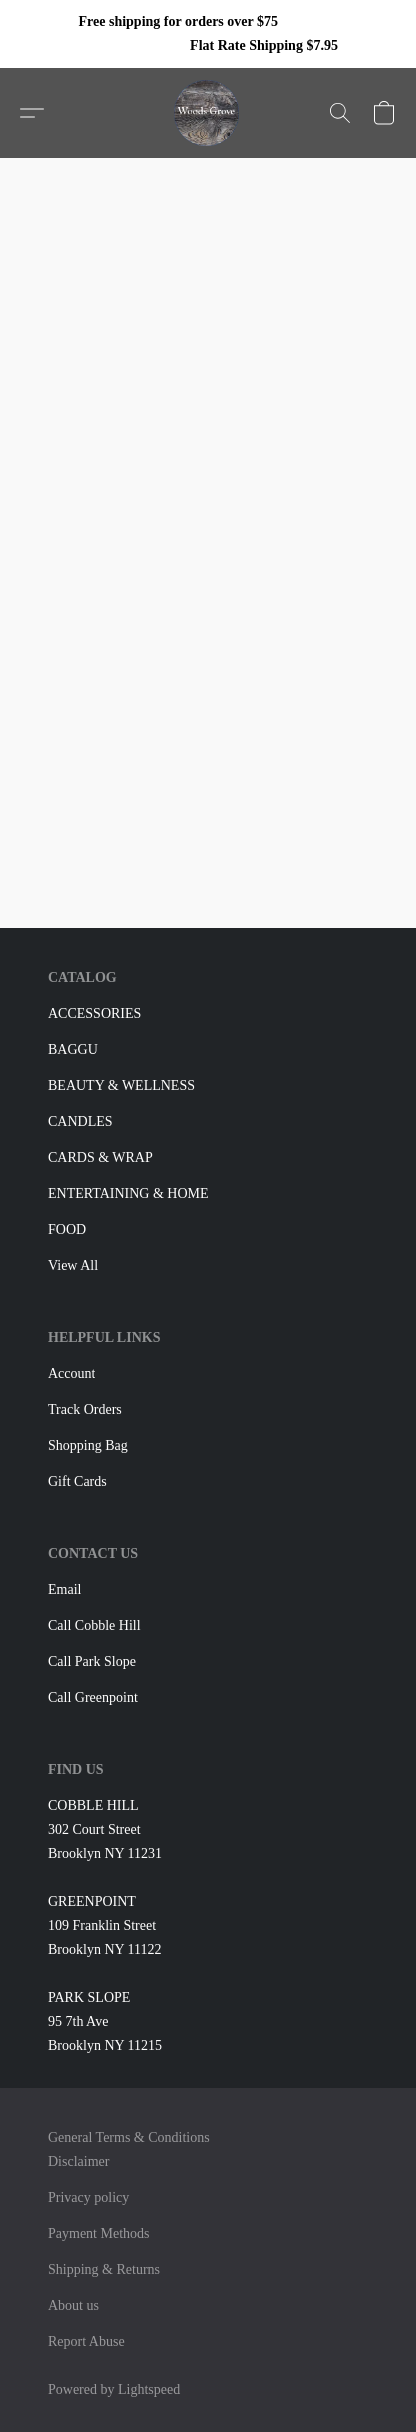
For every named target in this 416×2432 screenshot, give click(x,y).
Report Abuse (86, 2341)
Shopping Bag (88, 1445)
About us (73, 2305)
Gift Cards (77, 1481)
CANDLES (80, 1121)
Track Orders (85, 1409)
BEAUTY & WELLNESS (121, 1085)
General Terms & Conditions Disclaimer (129, 2149)
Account (71, 1373)
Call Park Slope (92, 1661)
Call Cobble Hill (94, 1625)
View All (73, 1265)
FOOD (67, 1229)
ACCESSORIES (94, 1013)
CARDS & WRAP (100, 1157)
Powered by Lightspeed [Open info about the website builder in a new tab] (114, 2389)
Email (64, 1589)
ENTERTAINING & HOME (128, 1193)
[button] (208, 113)
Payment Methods (99, 2233)
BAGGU (73, 1049)
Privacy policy (88, 2197)
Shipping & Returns (104, 2269)
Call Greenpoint (93, 1697)
